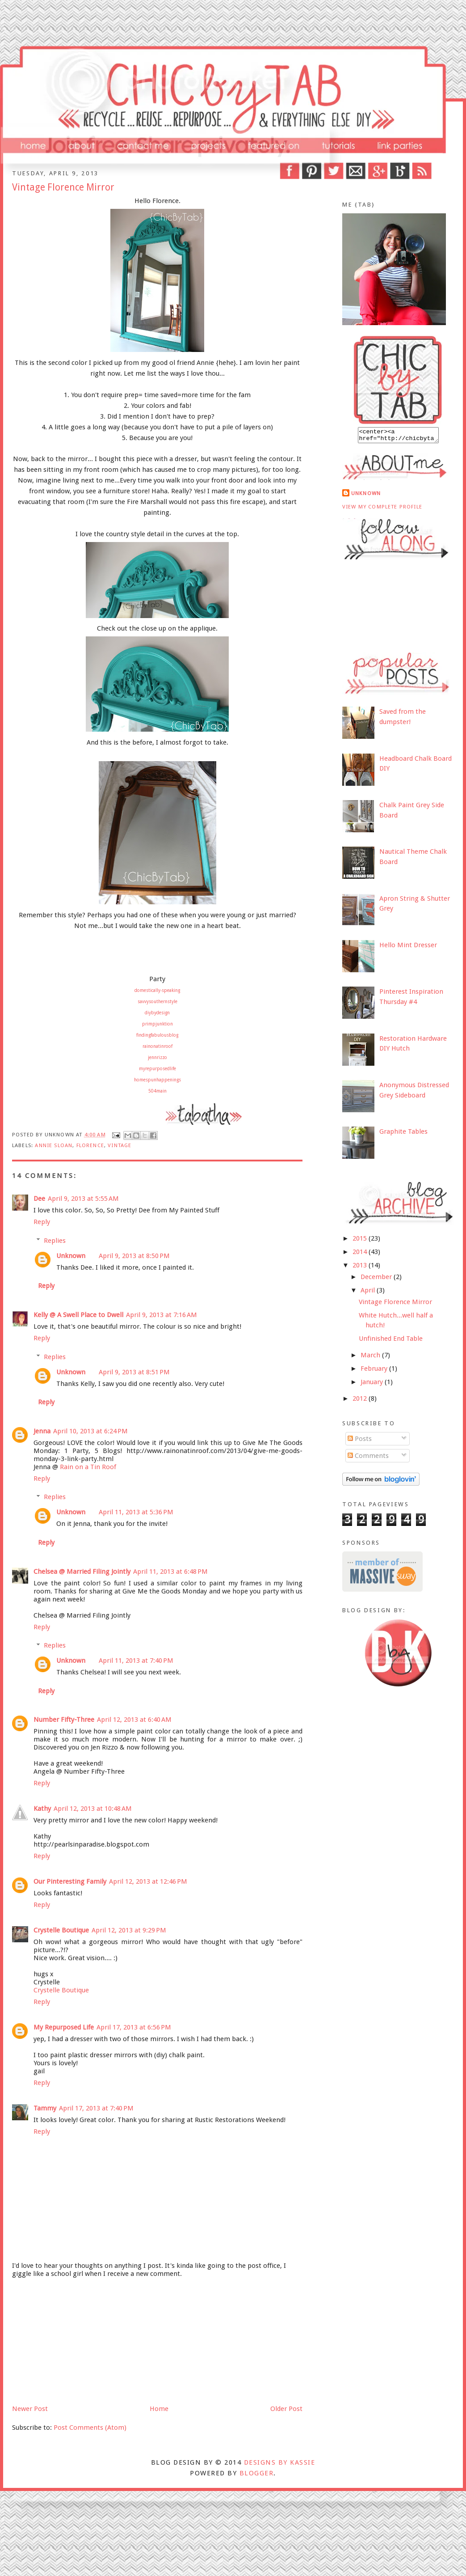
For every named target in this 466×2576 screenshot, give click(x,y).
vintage (119, 1145)
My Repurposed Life (64, 2027)
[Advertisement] (79, 2340)
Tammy (45, 2108)
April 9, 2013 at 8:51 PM (134, 1372)
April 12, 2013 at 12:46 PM (148, 1881)
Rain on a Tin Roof (88, 1467)
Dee (39, 1199)
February (375, 1371)
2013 (361, 1268)
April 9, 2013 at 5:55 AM (83, 1199)
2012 (361, 1401)
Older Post (286, 2409)
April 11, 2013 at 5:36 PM (136, 1512)
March (371, 1358)
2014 (361, 1254)
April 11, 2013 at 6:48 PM (170, 1572)
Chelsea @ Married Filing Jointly (82, 1572)
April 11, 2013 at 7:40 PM (136, 1661)
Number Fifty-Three (64, 1720)
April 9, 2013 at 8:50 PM (134, 1256)
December (377, 1279)
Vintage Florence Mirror (395, 1305)
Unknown (70, 1256)
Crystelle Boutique (61, 1930)
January (373, 1385)
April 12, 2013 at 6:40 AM (134, 1720)
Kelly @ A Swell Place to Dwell (78, 1315)
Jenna (42, 1431)
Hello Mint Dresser (408, 948)
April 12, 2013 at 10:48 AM (93, 1809)
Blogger (256, 2473)
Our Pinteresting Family (70, 1881)
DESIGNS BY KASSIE (279, 2462)
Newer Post (30, 2409)
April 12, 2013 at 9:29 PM (129, 1930)
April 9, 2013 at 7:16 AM (161, 1315)
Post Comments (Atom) (90, 2427)
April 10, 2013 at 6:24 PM (90, 1431)
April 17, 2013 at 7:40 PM (96, 2108)
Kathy (42, 1809)
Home (159, 2409)
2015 (361, 1241)
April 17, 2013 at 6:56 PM (134, 2027)
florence (90, 1145)
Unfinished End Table (391, 1341)
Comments (368, 1458)
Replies (55, 1241)
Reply (42, 1222)
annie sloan (53, 1145)
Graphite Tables (403, 1134)
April (369, 1293)
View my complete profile (382, 509)
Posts (360, 1441)
